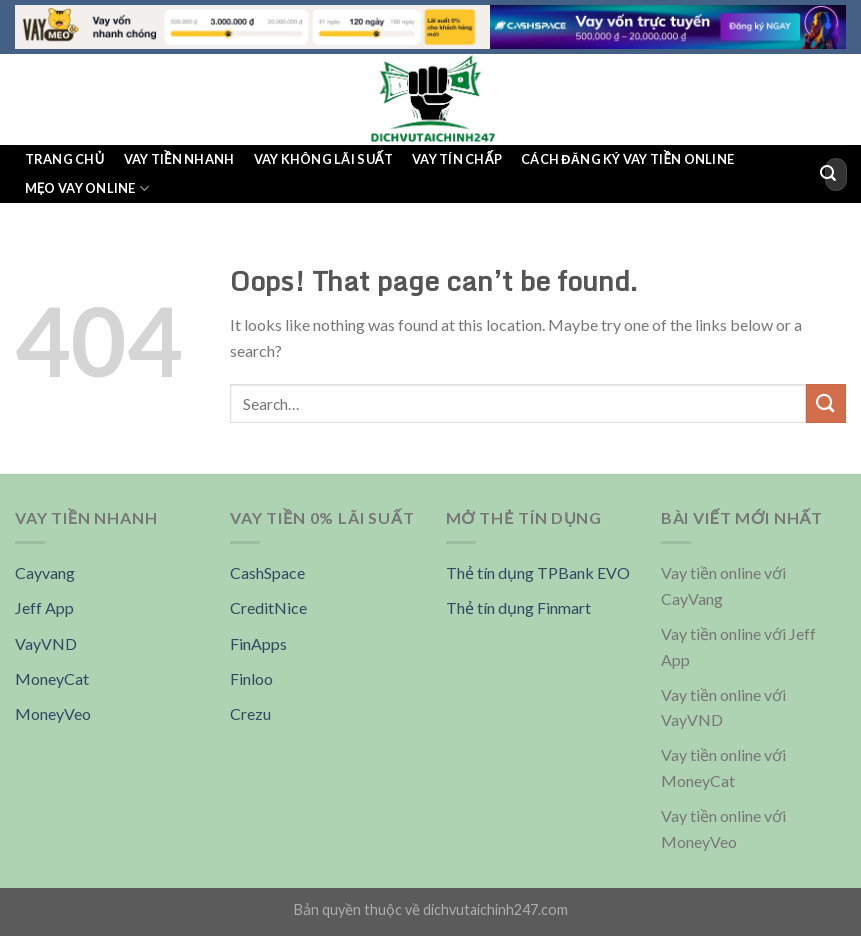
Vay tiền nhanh (179, 159)
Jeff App (44, 607)
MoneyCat (52, 678)
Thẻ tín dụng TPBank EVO (538, 572)
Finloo (251, 678)
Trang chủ (65, 159)
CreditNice (268, 607)
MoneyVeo (53, 713)
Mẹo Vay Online (87, 188)
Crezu (250, 713)
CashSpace (267, 572)
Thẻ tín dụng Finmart (518, 607)
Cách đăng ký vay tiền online (627, 159)
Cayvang (45, 572)
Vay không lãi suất (323, 159)
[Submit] (828, 174)
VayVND (46, 643)
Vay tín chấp (457, 159)
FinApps (258, 643)
